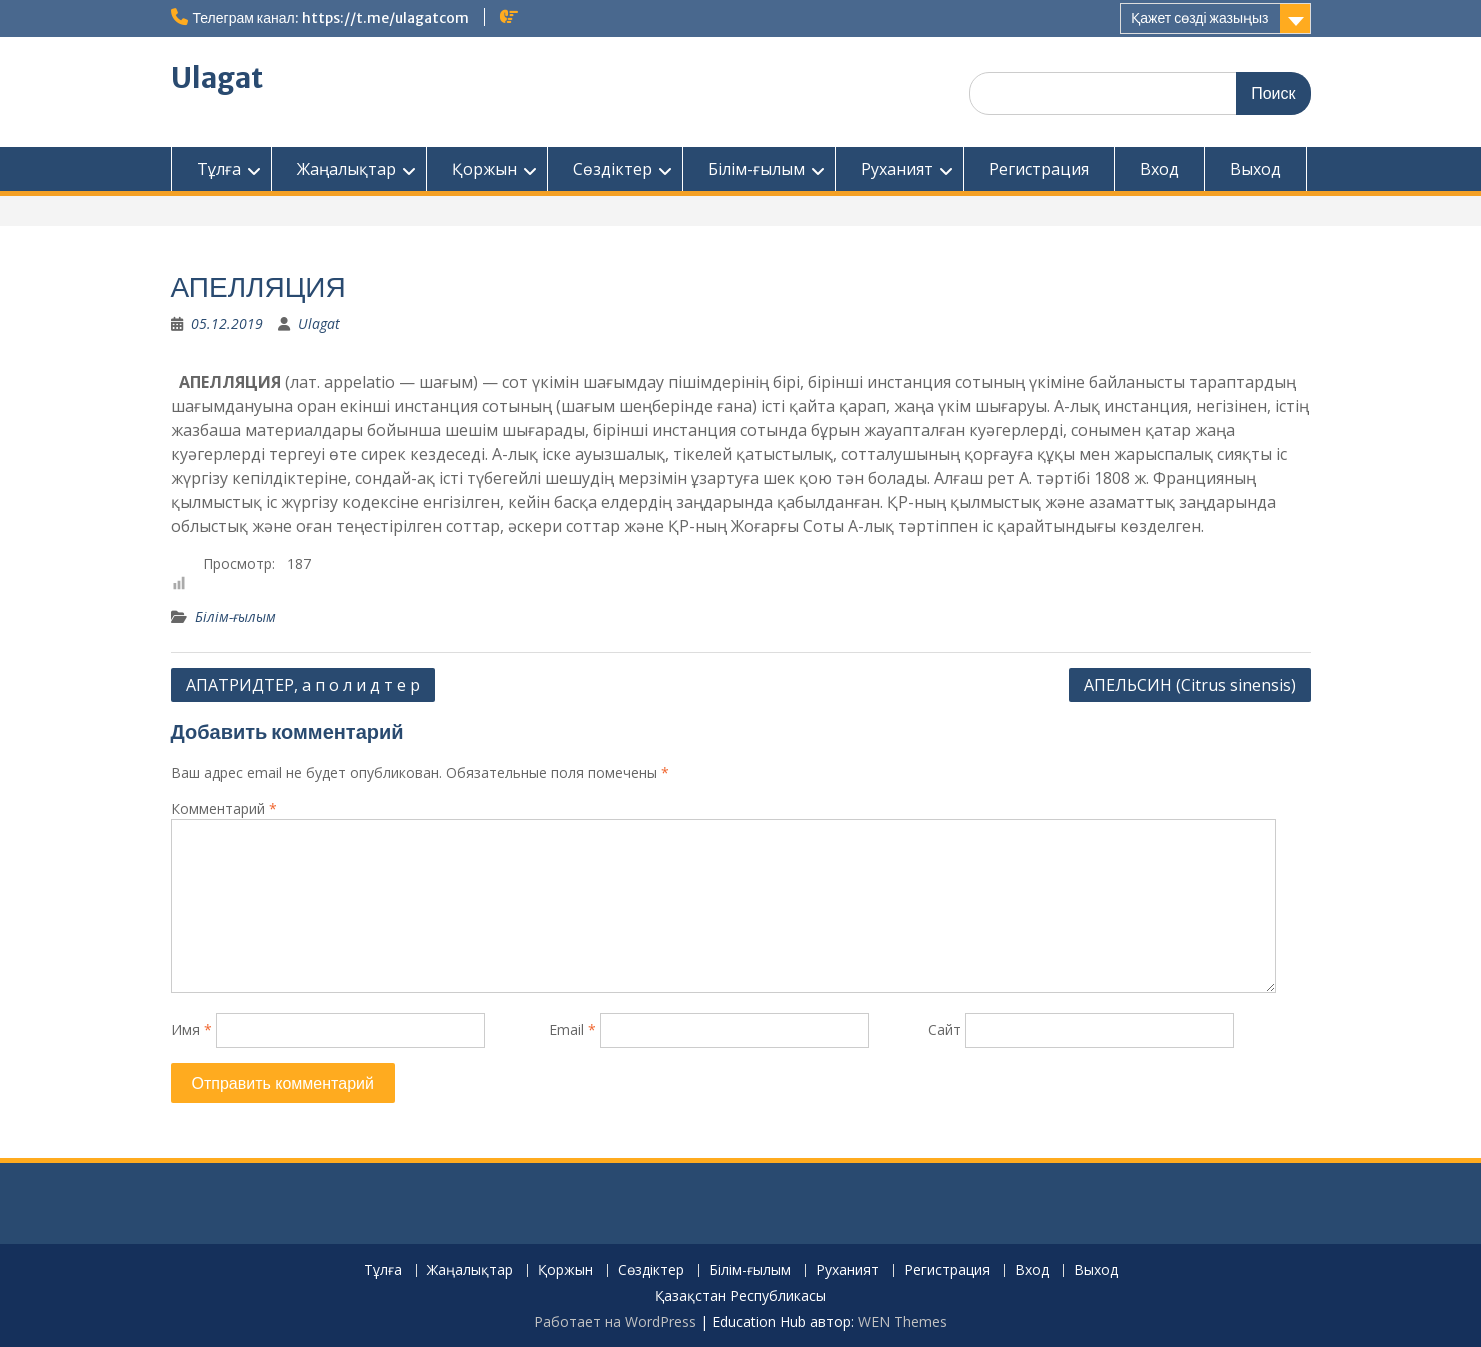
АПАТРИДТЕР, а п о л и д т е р (303, 685)
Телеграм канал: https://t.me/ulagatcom (331, 18)
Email (572, 1029)
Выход (1255, 169)
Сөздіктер (612, 169)
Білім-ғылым (756, 169)
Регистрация (1039, 169)
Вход (1159, 169)
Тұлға (219, 169)
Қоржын (484, 169)
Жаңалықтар (346, 169)
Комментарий (224, 808)
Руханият (897, 169)
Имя (191, 1029)
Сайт (944, 1029)
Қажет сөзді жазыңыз (1199, 18)
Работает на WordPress (615, 1321)
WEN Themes (902, 1321)
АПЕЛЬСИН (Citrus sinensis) (1190, 685)
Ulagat (217, 78)
